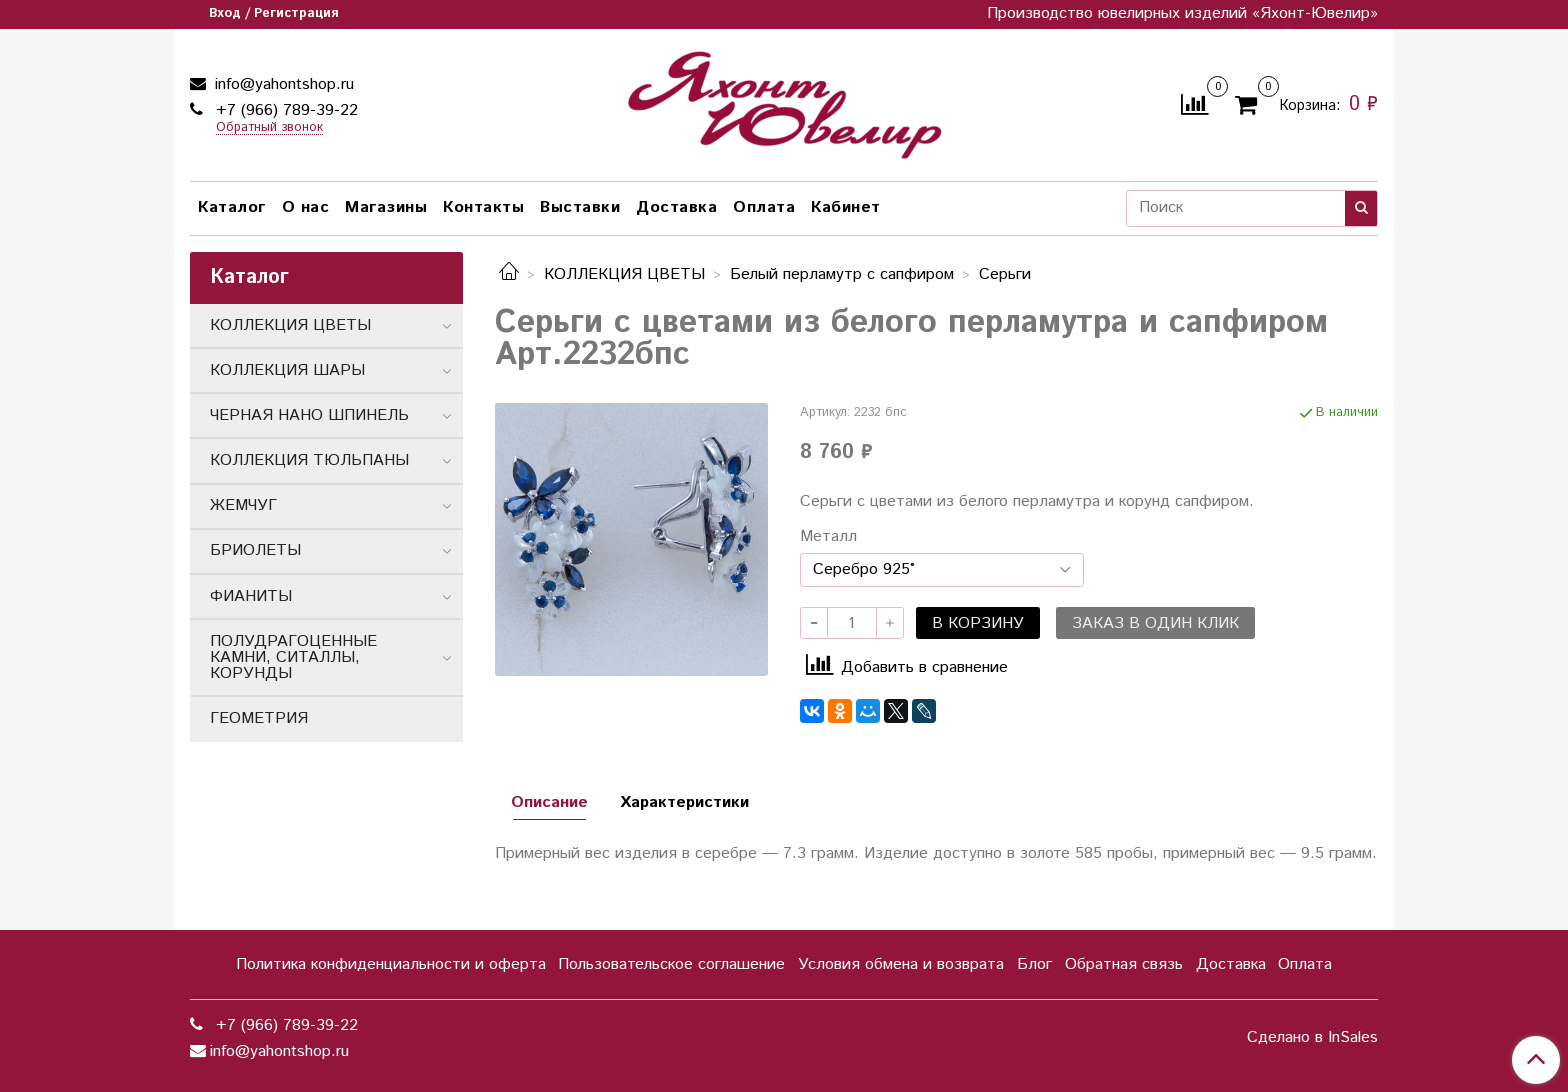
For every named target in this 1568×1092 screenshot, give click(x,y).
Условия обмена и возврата (901, 964)
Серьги (1005, 274)
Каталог (232, 207)
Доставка (676, 207)
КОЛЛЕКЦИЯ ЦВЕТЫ (624, 274)
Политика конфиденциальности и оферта (391, 964)
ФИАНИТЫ (251, 596)
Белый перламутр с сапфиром (842, 274)
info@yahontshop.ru (282, 84)
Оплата (764, 207)
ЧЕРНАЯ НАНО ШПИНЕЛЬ (309, 415)
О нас (306, 207)
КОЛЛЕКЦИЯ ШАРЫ (287, 370)
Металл (828, 537)
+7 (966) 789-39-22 (284, 110)
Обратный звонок (269, 128)
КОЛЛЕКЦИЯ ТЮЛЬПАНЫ (309, 460)
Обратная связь (1124, 964)
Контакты (483, 207)
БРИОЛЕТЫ (255, 550)
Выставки (580, 207)
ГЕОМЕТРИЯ (259, 718)
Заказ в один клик (1155, 623)
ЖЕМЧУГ (243, 505)
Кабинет (846, 207)
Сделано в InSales (1312, 1038)
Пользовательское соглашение (671, 964)
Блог (1034, 964)
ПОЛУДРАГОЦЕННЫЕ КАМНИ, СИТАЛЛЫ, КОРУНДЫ (293, 657)
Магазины (386, 207)
